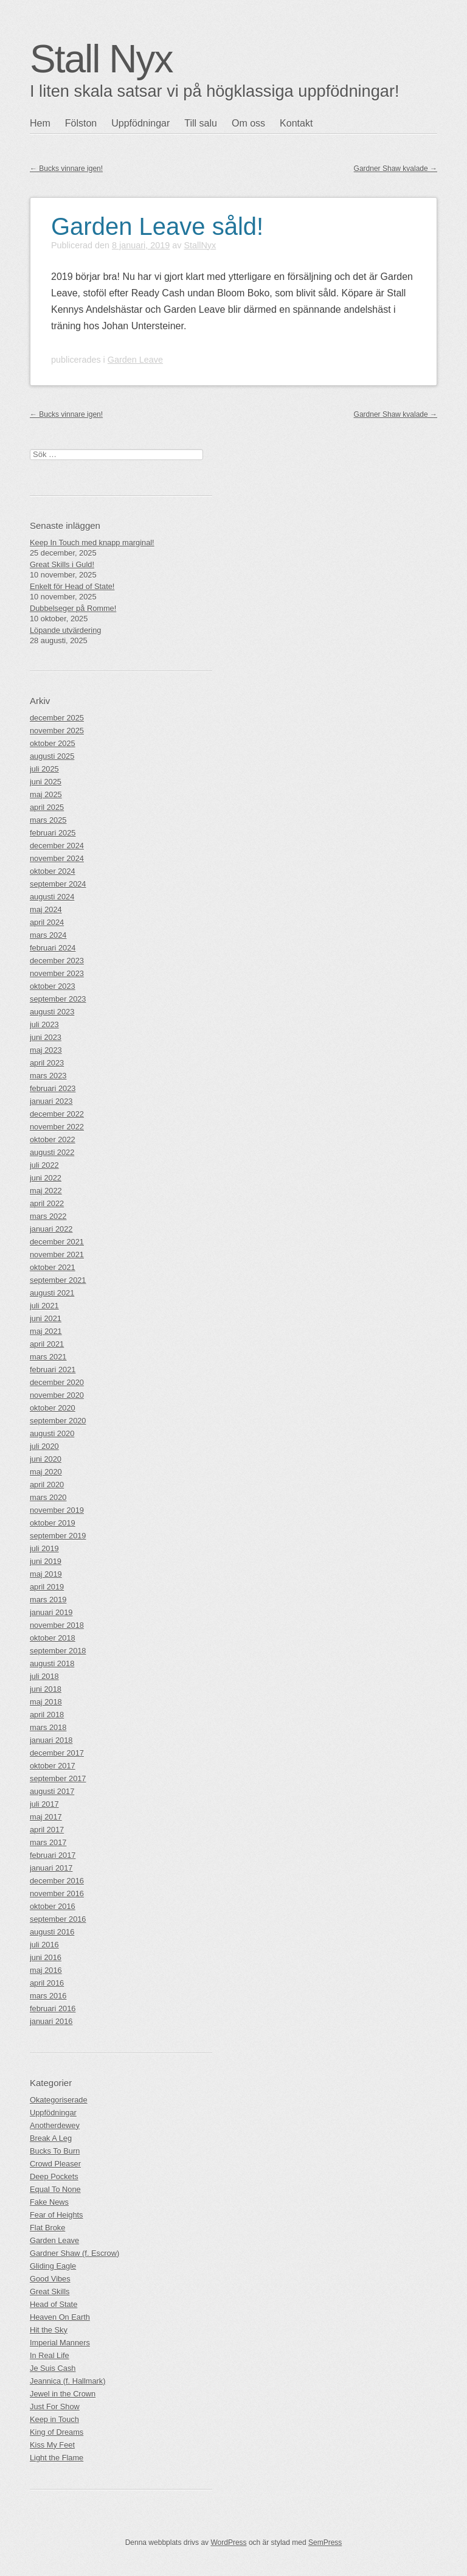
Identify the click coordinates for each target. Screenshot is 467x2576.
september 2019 (58, 1535)
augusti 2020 (52, 1433)
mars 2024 (48, 935)
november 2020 (57, 1395)
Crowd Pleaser (55, 2163)
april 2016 (47, 1983)
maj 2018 (46, 1701)
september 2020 (58, 1420)
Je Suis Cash (52, 2368)
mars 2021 (48, 1356)
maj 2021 (46, 1331)
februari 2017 (52, 1855)
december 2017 (57, 1752)
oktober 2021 (52, 1267)
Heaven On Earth (60, 2317)
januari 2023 (51, 1101)
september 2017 (58, 1778)
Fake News (49, 2202)
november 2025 (57, 730)
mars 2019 (48, 1599)
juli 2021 (44, 1305)
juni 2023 (45, 1037)
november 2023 (57, 973)
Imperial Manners (60, 2342)
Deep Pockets (54, 2176)
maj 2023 (46, 1050)
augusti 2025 (52, 756)
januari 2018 (51, 1740)
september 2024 (58, 883)
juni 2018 (45, 1689)
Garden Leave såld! (157, 226)
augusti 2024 (52, 896)
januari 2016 (51, 2021)
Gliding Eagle (53, 2266)
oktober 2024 (52, 871)
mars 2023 (48, 1075)
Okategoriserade (59, 2099)
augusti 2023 (52, 1011)
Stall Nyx (101, 59)
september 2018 (58, 1650)
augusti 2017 (52, 1791)
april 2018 (47, 1714)
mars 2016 (48, 1995)
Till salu (200, 123)
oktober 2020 (52, 1407)
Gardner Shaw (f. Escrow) (74, 2253)
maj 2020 (46, 1471)
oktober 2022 (52, 1139)
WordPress (228, 2542)
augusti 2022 (52, 1152)
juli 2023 (44, 1024)
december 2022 (57, 1114)
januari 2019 (51, 1612)
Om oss (248, 123)
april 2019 (47, 1586)
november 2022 (57, 1126)
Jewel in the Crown (62, 2393)
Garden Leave (135, 360)
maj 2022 (46, 1190)
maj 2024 (46, 909)
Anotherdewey (55, 2125)
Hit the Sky (48, 2329)
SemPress (325, 2542)
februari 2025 (52, 832)
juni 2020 (45, 1459)
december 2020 (57, 1382)
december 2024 (57, 845)
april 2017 (47, 1829)
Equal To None (55, 2189)
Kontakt (296, 123)
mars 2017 (48, 1842)
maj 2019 (46, 1574)
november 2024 (57, 858)
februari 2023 (52, 1088)
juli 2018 (44, 1676)
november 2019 (57, 1510)
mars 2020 (48, 1497)
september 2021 (58, 1280)
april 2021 (47, 1344)
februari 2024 (52, 947)
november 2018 (57, 1625)
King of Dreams (56, 2432)
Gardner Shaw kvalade (395, 168)
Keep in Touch (54, 2419)
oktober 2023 (52, 986)
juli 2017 (44, 1804)
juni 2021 (45, 1318)
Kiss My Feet (52, 2444)
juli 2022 (44, 1165)
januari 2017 (51, 1868)
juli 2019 (44, 1548)
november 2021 (57, 1254)
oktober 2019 (52, 1522)
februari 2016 (52, 2008)
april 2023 (47, 1062)
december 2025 (57, 717)
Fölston (81, 123)
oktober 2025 (52, 743)
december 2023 (57, 960)
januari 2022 (51, 1229)
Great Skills (49, 2291)
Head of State (53, 2304)
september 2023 (58, 999)
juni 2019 (45, 1561)
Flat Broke (47, 2227)
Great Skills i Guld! (62, 564)
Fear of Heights (56, 2214)
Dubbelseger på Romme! (73, 608)
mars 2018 (48, 1727)
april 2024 (47, 922)
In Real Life (49, 2355)
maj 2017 (46, 1816)
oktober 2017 (52, 1765)
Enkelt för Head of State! (72, 586)
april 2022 (47, 1203)
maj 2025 (46, 794)
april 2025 (47, 807)
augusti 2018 (52, 1663)
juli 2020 (44, 1446)
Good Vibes (50, 2278)
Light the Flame (56, 2457)
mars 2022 (48, 1216)
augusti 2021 (52, 1292)
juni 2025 (45, 781)
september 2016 (58, 1919)
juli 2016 (44, 1944)
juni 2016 (45, 1957)
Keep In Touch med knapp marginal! (92, 542)
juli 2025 (44, 768)
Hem (40, 123)
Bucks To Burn (55, 2150)
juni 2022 (45, 1177)
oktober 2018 (52, 1637)
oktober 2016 (52, 1906)
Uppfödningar (140, 123)
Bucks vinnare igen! (66, 168)
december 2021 (57, 1241)
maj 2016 (46, 1970)
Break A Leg (51, 2138)
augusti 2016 (52, 1931)
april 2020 (47, 1484)
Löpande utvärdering (65, 630)
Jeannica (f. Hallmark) (67, 2381)
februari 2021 (52, 1369)
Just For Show (55, 2406)
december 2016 (57, 1880)
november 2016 (57, 1893)
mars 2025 (48, 820)
